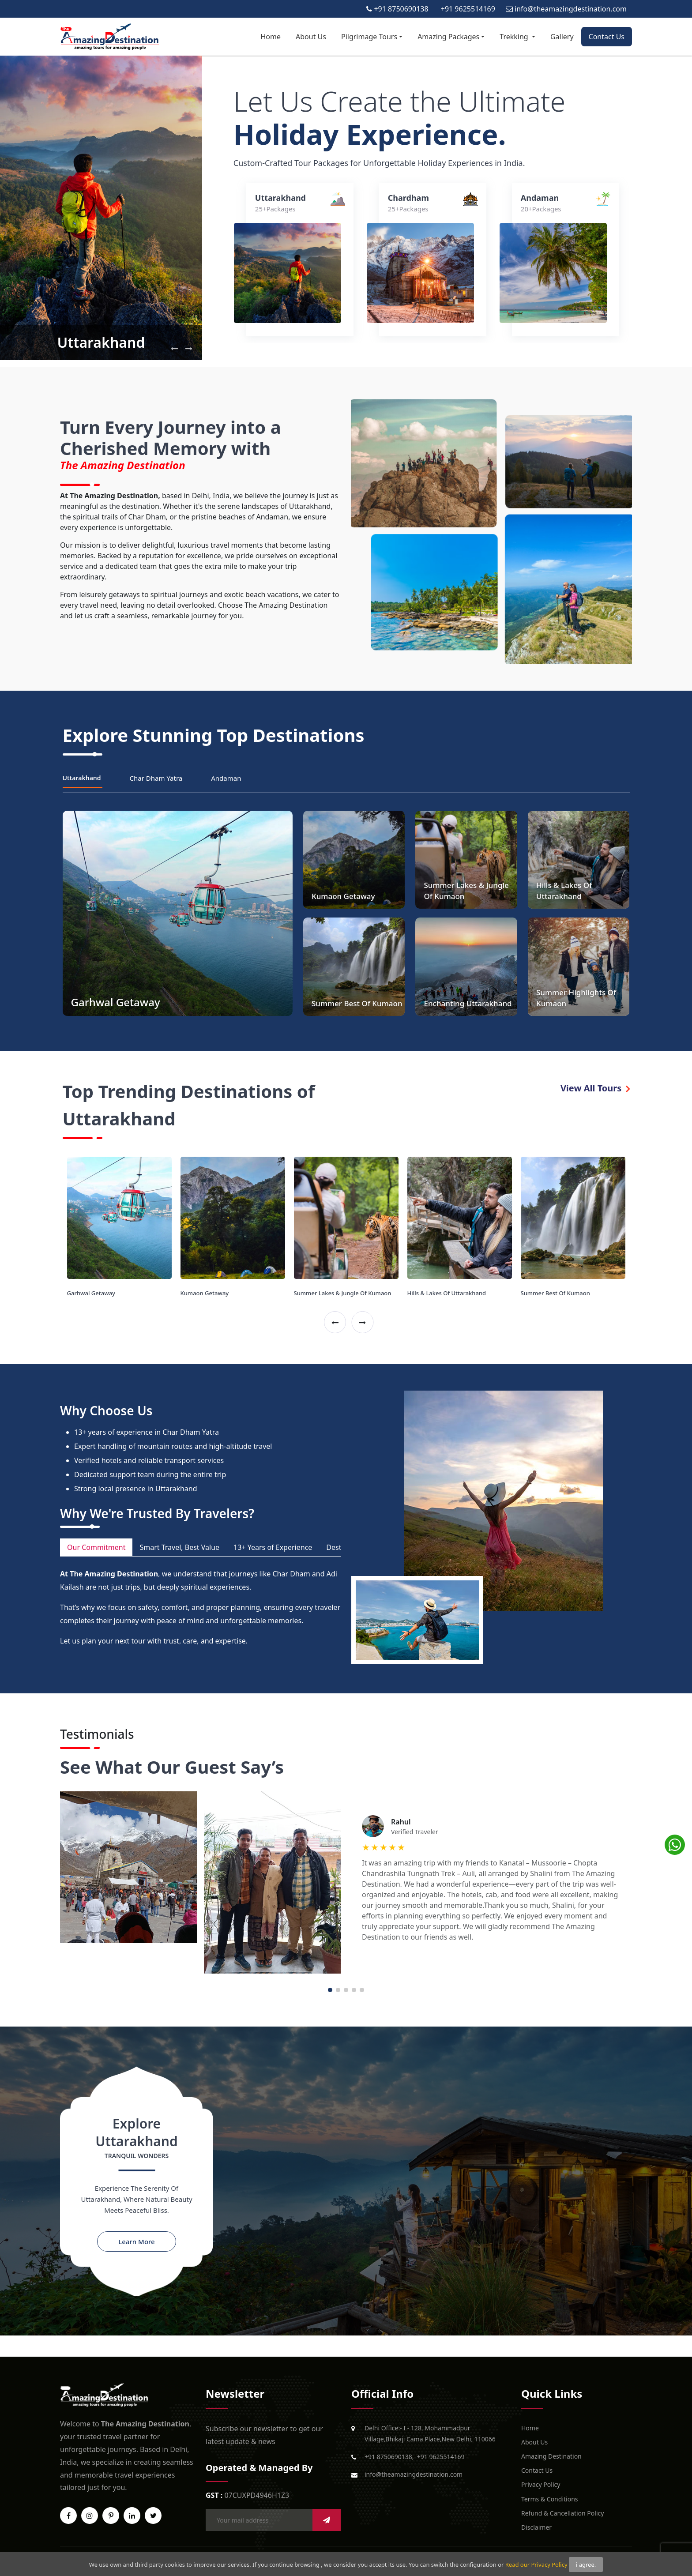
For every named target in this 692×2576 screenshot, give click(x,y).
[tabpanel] (346, 1882)
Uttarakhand (101, 342)
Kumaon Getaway (205, 1293)
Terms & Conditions (549, 2499)
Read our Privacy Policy (536, 2564)
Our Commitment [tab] (96, 1547)
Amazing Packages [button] (448, 36)
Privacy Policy (540, 2484)
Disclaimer (536, 2527)
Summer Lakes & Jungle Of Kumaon (342, 1293)
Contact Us (606, 36)
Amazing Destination (551, 2456)
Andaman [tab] (226, 778)
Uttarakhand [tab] (82, 778)
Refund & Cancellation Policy (562, 2513)
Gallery (562, 36)
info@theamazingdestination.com (414, 2474)
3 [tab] (346, 1990)
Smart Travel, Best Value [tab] (179, 1547)
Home (270, 36)
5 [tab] (362, 1990)
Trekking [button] (515, 36)
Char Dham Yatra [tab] (156, 778)
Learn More (136, 2241)
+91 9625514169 (441, 2456)
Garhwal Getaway (91, 1293)
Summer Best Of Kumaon (555, 1293)
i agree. (586, 2564)
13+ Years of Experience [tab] (272, 1547)
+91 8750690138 (388, 2456)
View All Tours (595, 1088)
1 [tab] (330, 1990)
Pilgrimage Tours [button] (369, 36)
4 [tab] (354, 1990)
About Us (311, 36)
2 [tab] (338, 1990)
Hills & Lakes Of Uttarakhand (446, 1293)
